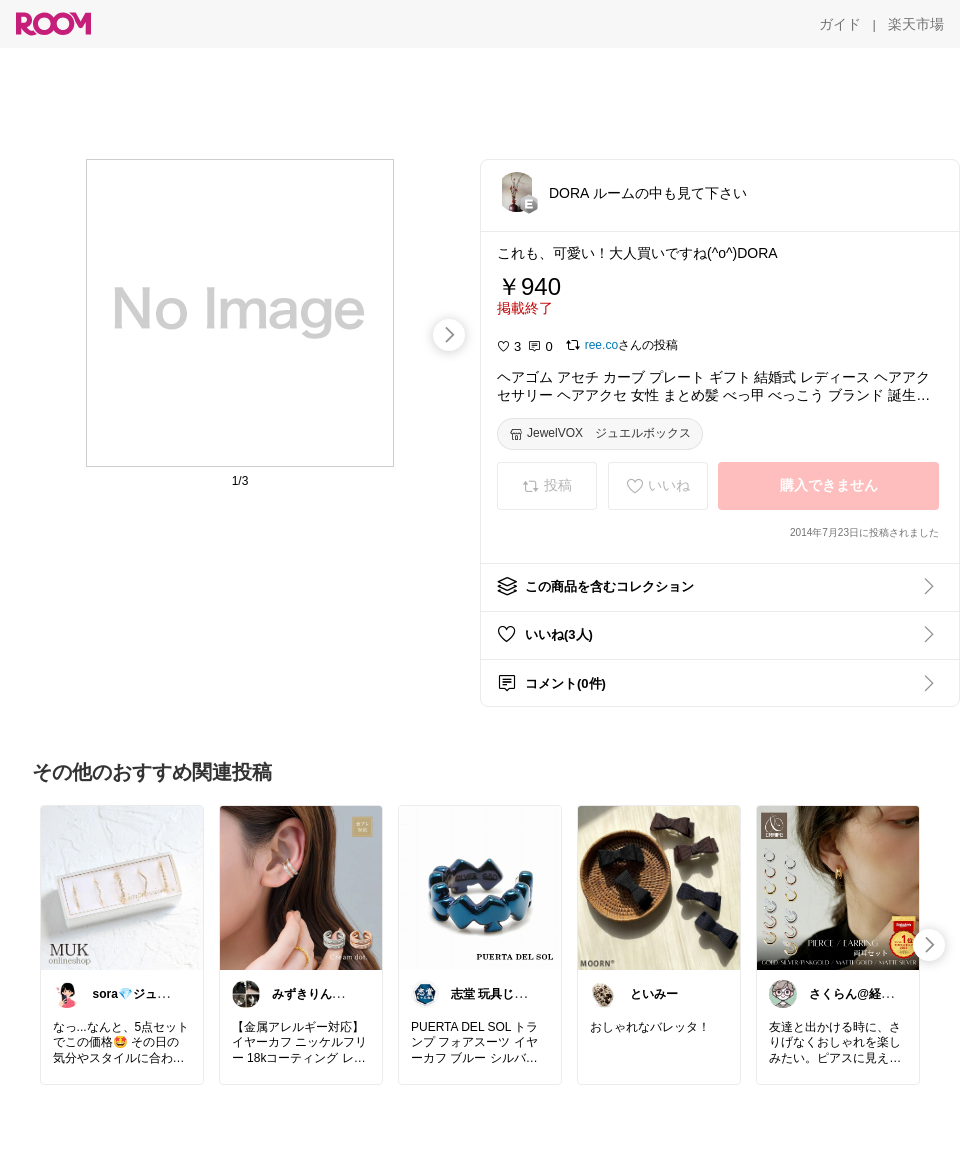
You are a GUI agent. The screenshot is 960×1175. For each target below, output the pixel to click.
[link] (122, 887)
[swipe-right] (449, 335)
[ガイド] (840, 24)
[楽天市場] (916, 24)
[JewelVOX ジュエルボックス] (600, 434)
